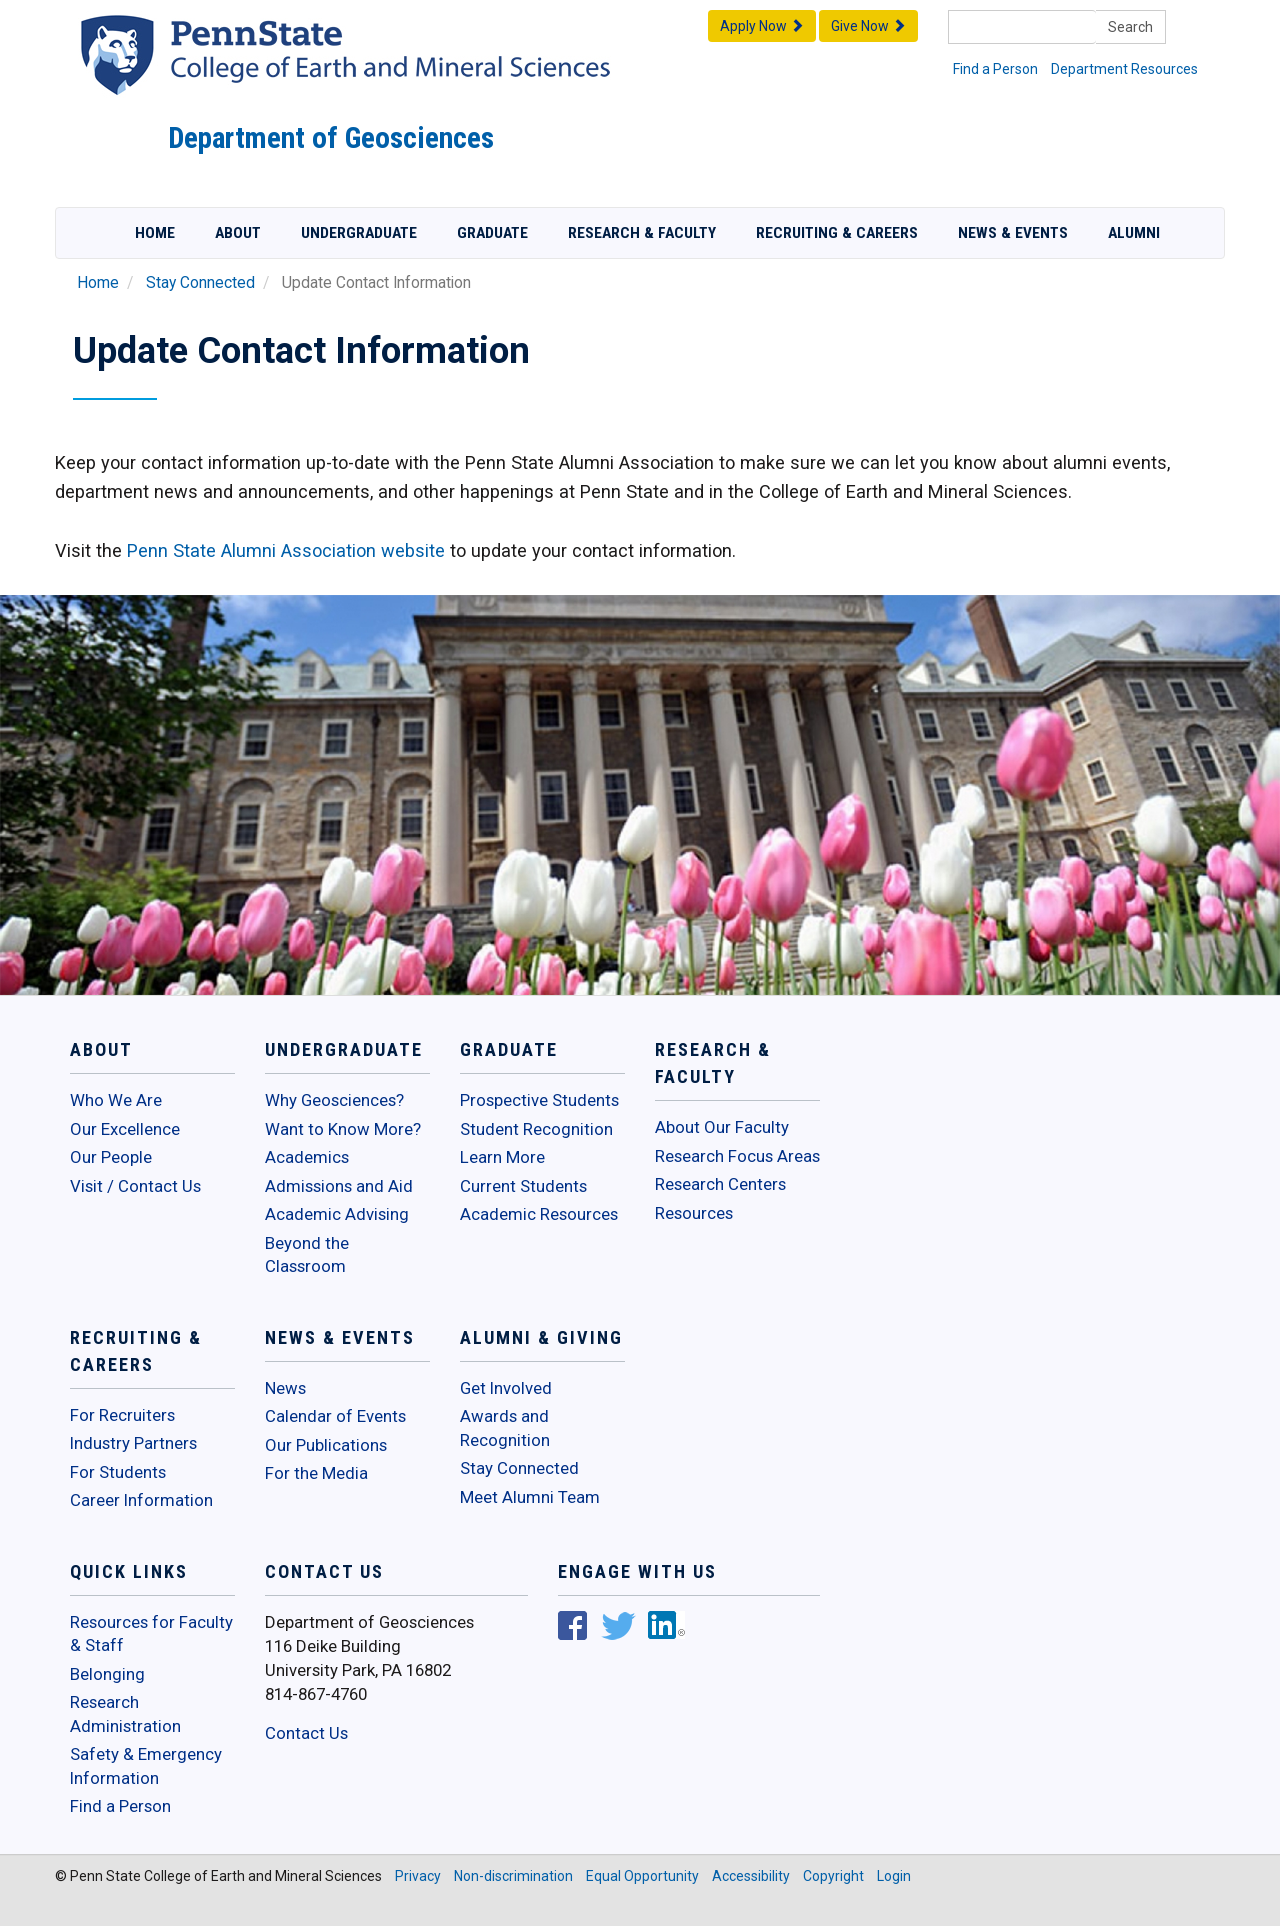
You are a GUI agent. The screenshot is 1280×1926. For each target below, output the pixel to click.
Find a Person (995, 69)
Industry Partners (133, 1443)
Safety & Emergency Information (146, 1766)
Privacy (418, 1876)
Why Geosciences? (334, 1100)
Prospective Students (539, 1100)
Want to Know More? (343, 1129)
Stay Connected (200, 283)
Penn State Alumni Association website (286, 550)
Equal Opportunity (642, 1876)
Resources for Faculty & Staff (151, 1634)
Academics (307, 1157)
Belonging (107, 1674)
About (238, 233)
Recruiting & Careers (837, 233)
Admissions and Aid (339, 1186)
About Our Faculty (722, 1127)
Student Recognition (536, 1129)
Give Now (868, 26)
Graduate (492, 233)
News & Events (1013, 233)
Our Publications (326, 1445)
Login (894, 1876)
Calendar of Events (335, 1416)
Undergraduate (359, 233)
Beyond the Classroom (307, 1255)
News (285, 1388)
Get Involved (506, 1388)
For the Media (316, 1473)
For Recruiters (122, 1415)
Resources (694, 1213)
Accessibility (751, 1876)
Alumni (1134, 233)
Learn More (502, 1157)
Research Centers (720, 1184)
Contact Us (306, 1733)
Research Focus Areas (737, 1156)
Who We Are (116, 1100)
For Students (118, 1472)
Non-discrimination (513, 1876)
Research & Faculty (642, 233)
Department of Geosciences (331, 138)
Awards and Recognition (505, 1428)
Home (155, 233)
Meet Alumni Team (530, 1497)
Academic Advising (337, 1214)
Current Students (523, 1186)
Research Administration (125, 1714)
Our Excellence (125, 1129)
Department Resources (1124, 69)
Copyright (833, 1876)
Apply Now (762, 26)
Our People (111, 1157)
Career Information (141, 1500)
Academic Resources (539, 1214)
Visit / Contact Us (135, 1186)
